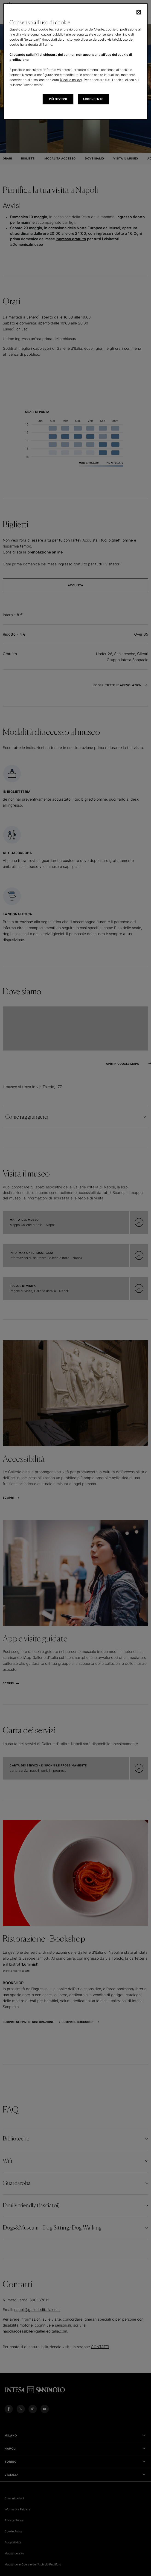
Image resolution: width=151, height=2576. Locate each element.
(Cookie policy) (71, 80)
